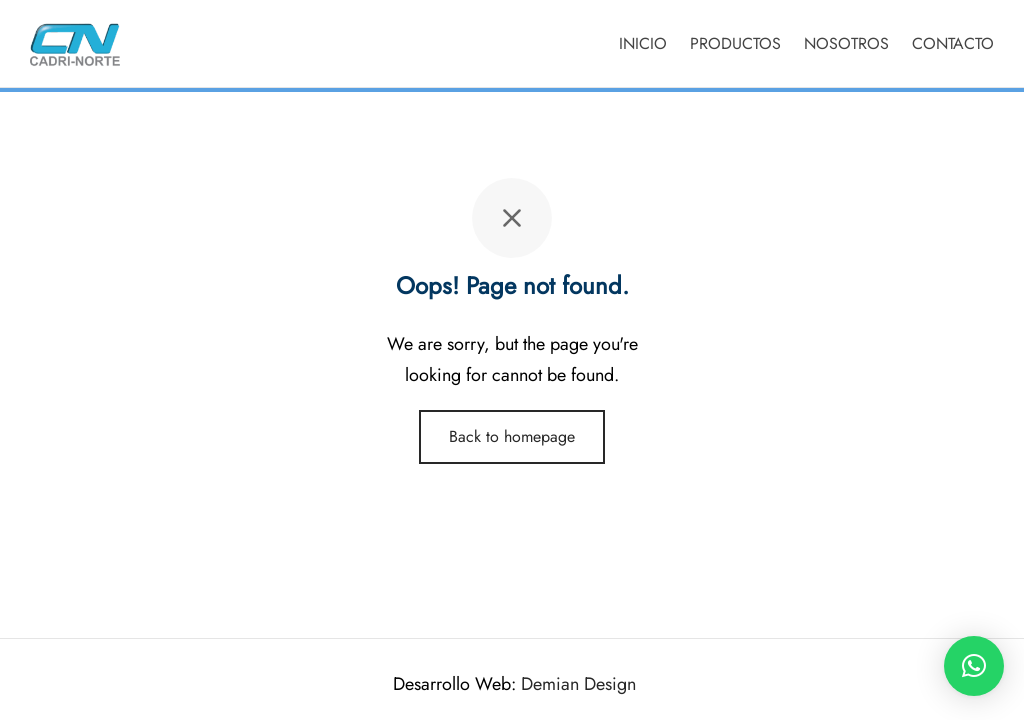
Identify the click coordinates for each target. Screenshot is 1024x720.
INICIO (643, 43)
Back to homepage (512, 436)
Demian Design (578, 684)
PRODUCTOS (735, 43)
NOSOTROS (846, 43)
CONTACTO (953, 43)
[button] (974, 666)
